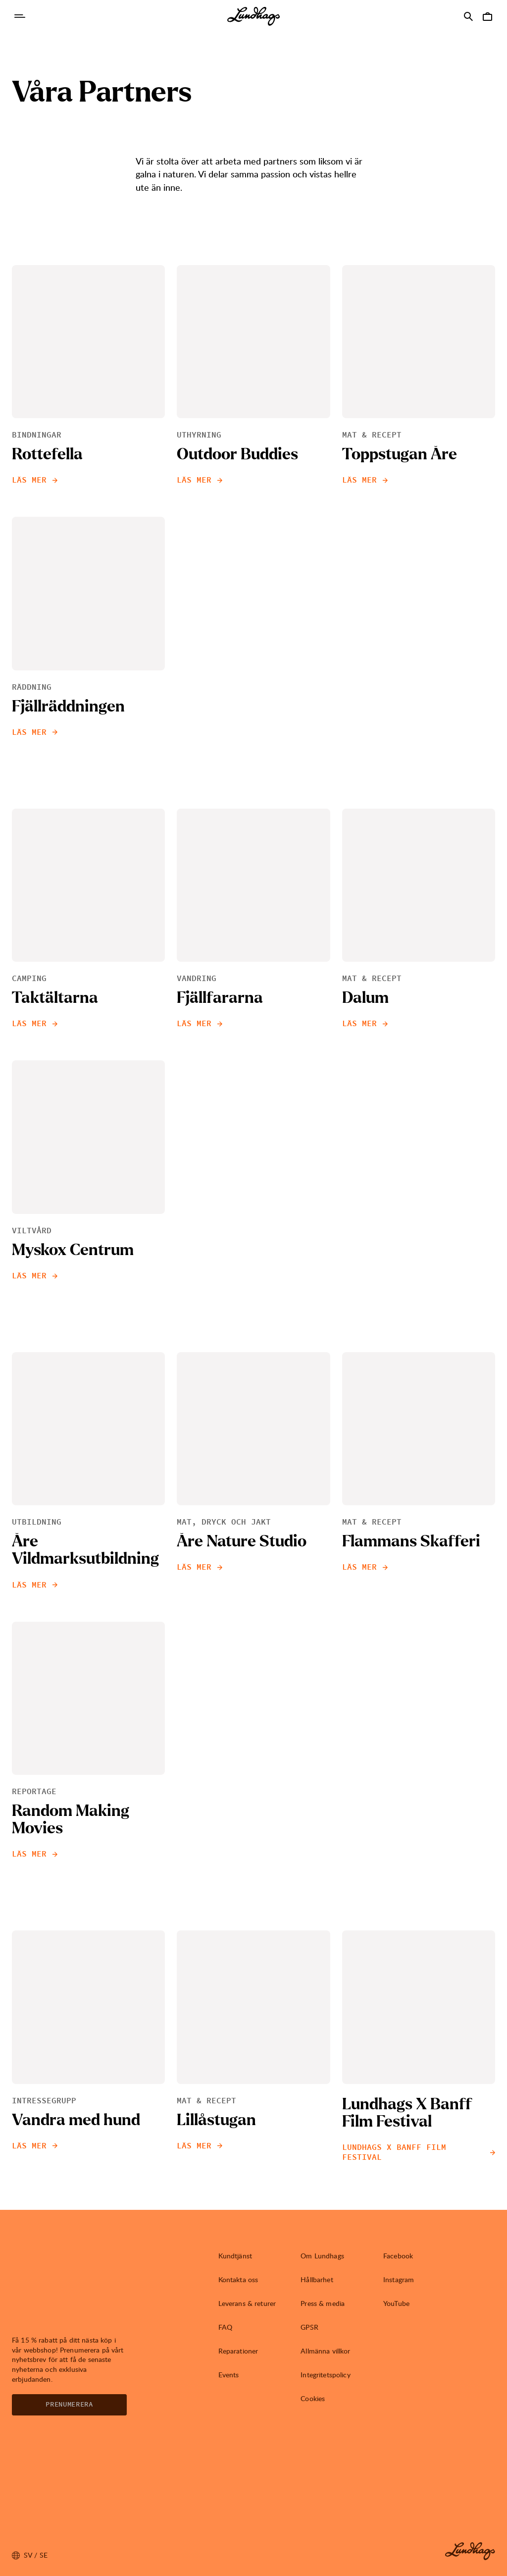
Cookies (313, 2398)
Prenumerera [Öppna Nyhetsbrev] (69, 2404)
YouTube (396, 2303)
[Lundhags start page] (253, 16)
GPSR (309, 2327)
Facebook (398, 2255)
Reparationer (238, 2351)
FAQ (225, 2327)
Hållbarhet (317, 2279)
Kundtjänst (235, 2255)
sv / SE (30, 2555)
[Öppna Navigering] (20, 16)
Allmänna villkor (325, 2351)
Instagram (398, 2279)
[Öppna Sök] (468, 16)
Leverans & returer (247, 2303)
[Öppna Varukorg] (487, 16)
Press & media (323, 2303)
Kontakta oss (238, 2279)
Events (228, 2374)
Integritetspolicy (325, 2374)
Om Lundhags (322, 2255)
